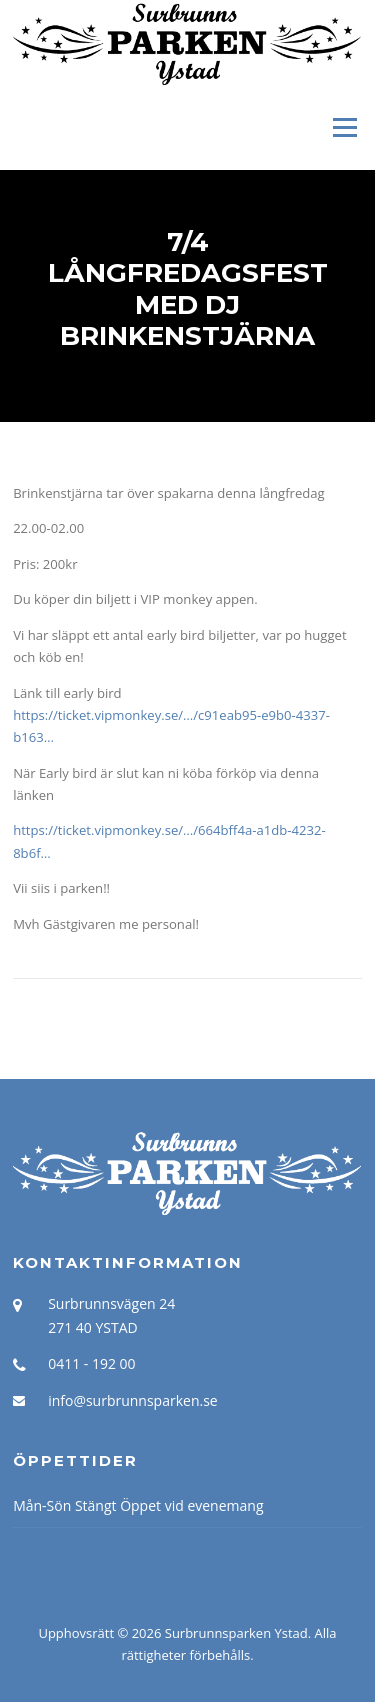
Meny (344, 127)
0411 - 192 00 (91, 1363)
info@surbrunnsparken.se (133, 1400)
